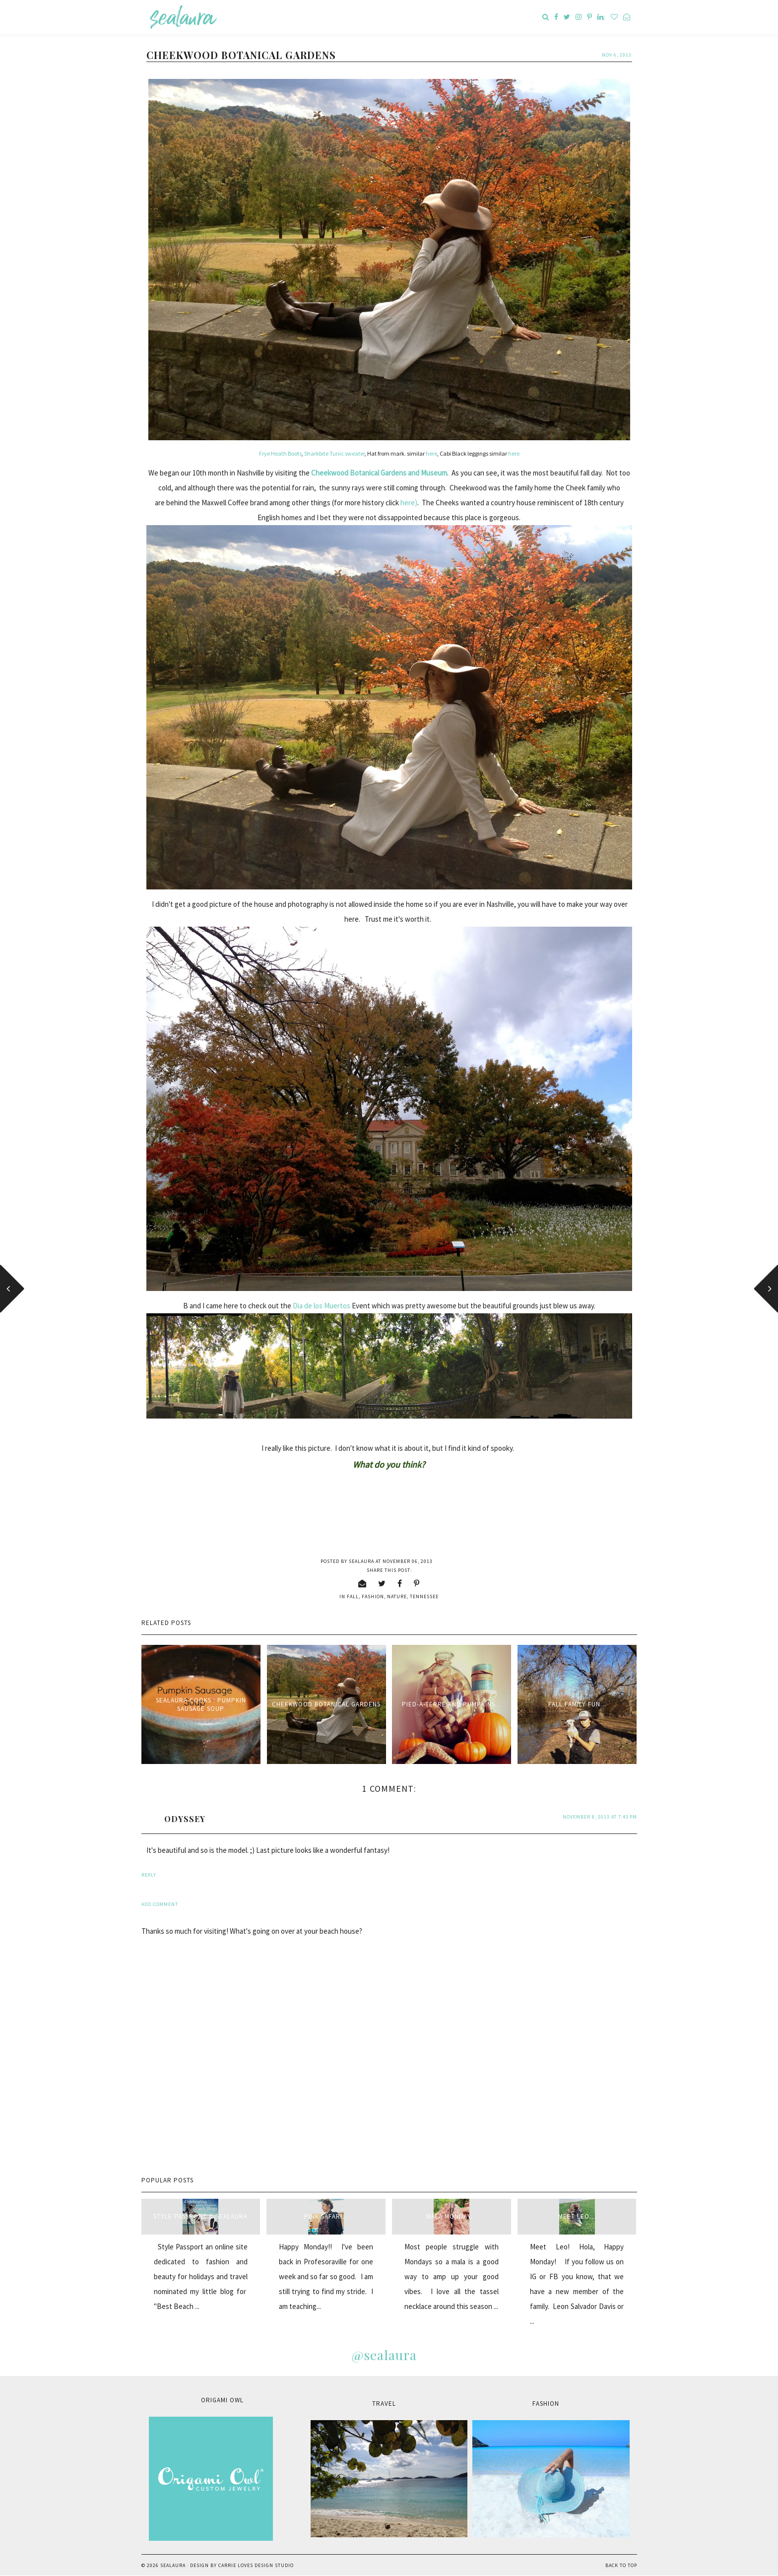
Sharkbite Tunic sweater (334, 453)
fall (353, 1596)
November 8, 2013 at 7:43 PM (600, 1817)
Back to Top (621, 2565)
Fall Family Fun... (577, 1704)
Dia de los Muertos (322, 1305)
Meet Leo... (576, 2216)
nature (397, 1596)
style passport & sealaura (200, 2216)
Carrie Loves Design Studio (256, 2565)
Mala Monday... (451, 2216)
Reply (148, 1875)
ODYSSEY (184, 1819)
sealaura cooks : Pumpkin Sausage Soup (201, 1704)
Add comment (159, 1904)
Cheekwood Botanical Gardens (326, 1704)
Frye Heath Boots (280, 453)
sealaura (173, 2565)
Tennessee (424, 1596)
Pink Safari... (326, 2216)
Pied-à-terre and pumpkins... (451, 1704)
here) (408, 502)
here (431, 453)
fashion (373, 1596)
